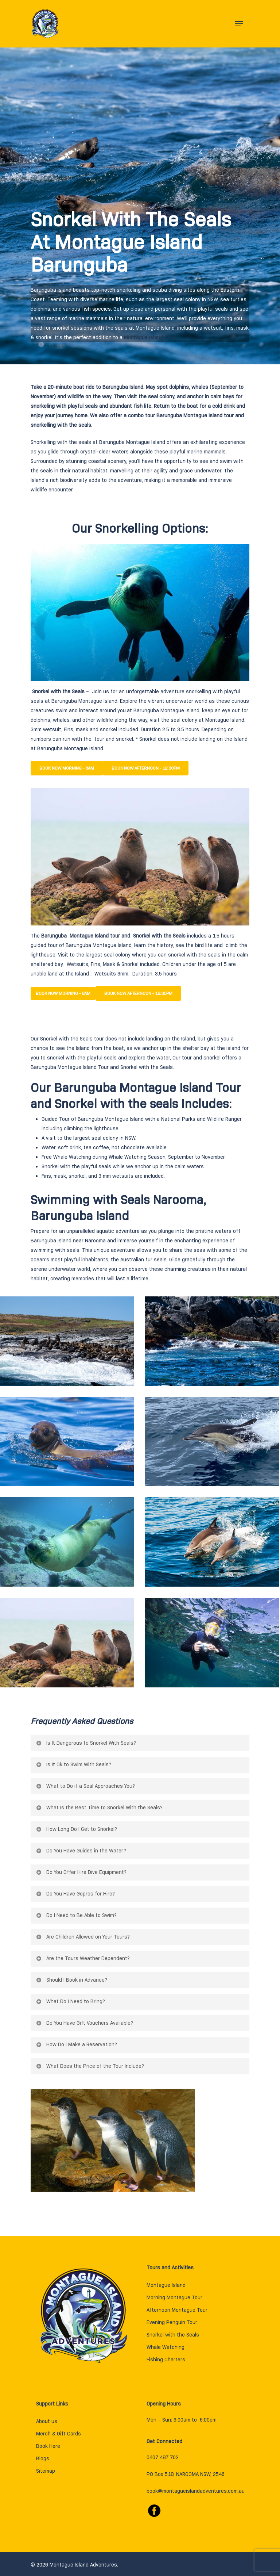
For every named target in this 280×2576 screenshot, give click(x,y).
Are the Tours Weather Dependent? (82, 1958)
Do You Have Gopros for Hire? (75, 1893)
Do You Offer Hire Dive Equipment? (81, 1872)
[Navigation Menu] (238, 23)
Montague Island (166, 2285)
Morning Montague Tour (174, 2297)
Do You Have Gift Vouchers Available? (84, 2023)
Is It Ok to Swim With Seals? (73, 1764)
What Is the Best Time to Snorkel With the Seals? (99, 1807)
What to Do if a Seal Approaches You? (85, 1786)
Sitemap (45, 2471)
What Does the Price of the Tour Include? (89, 2066)
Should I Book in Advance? (71, 1980)
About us (46, 2421)
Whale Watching (128, 1157)
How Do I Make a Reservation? (76, 2044)
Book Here (48, 2446)
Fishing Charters (166, 2359)
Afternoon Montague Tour (177, 2310)
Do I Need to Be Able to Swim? (76, 1915)
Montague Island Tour (149, 337)
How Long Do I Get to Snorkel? (76, 1829)
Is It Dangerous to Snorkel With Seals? (85, 1743)
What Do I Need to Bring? (70, 2001)
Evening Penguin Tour (172, 2322)
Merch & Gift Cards (58, 2433)
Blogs (42, 2458)
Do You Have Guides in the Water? (80, 1850)
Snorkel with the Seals (173, 2334)
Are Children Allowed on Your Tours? (82, 1936)
